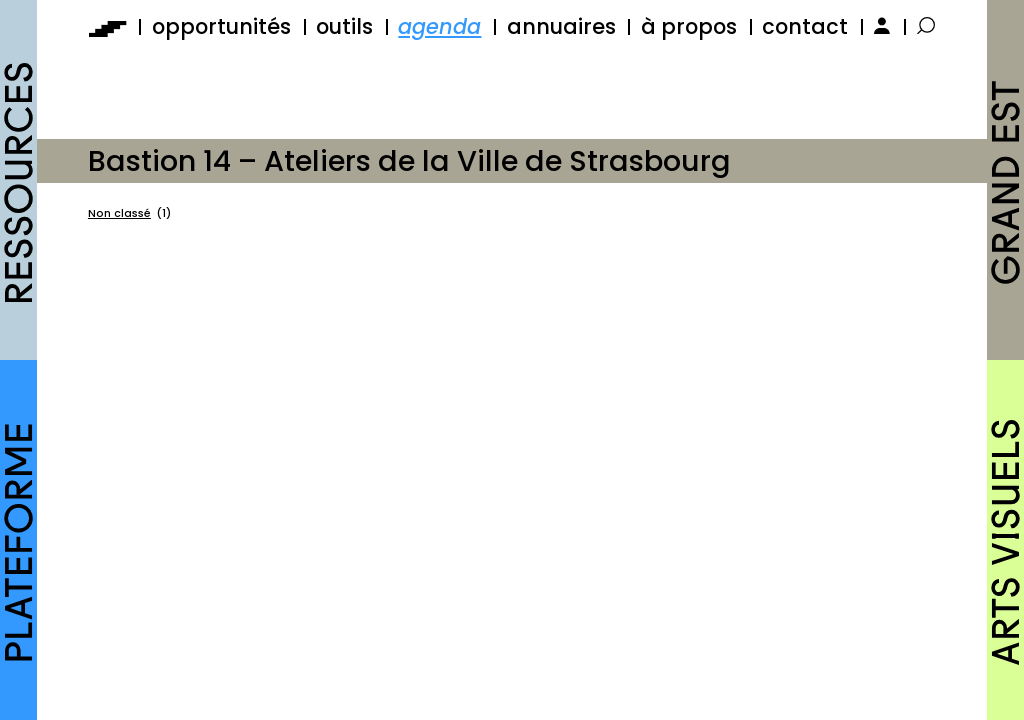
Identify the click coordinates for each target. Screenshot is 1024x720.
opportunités (221, 26)
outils (344, 26)
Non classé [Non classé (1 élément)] (129, 214)
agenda (439, 26)
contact (805, 26)
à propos (689, 26)
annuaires (561, 26)
